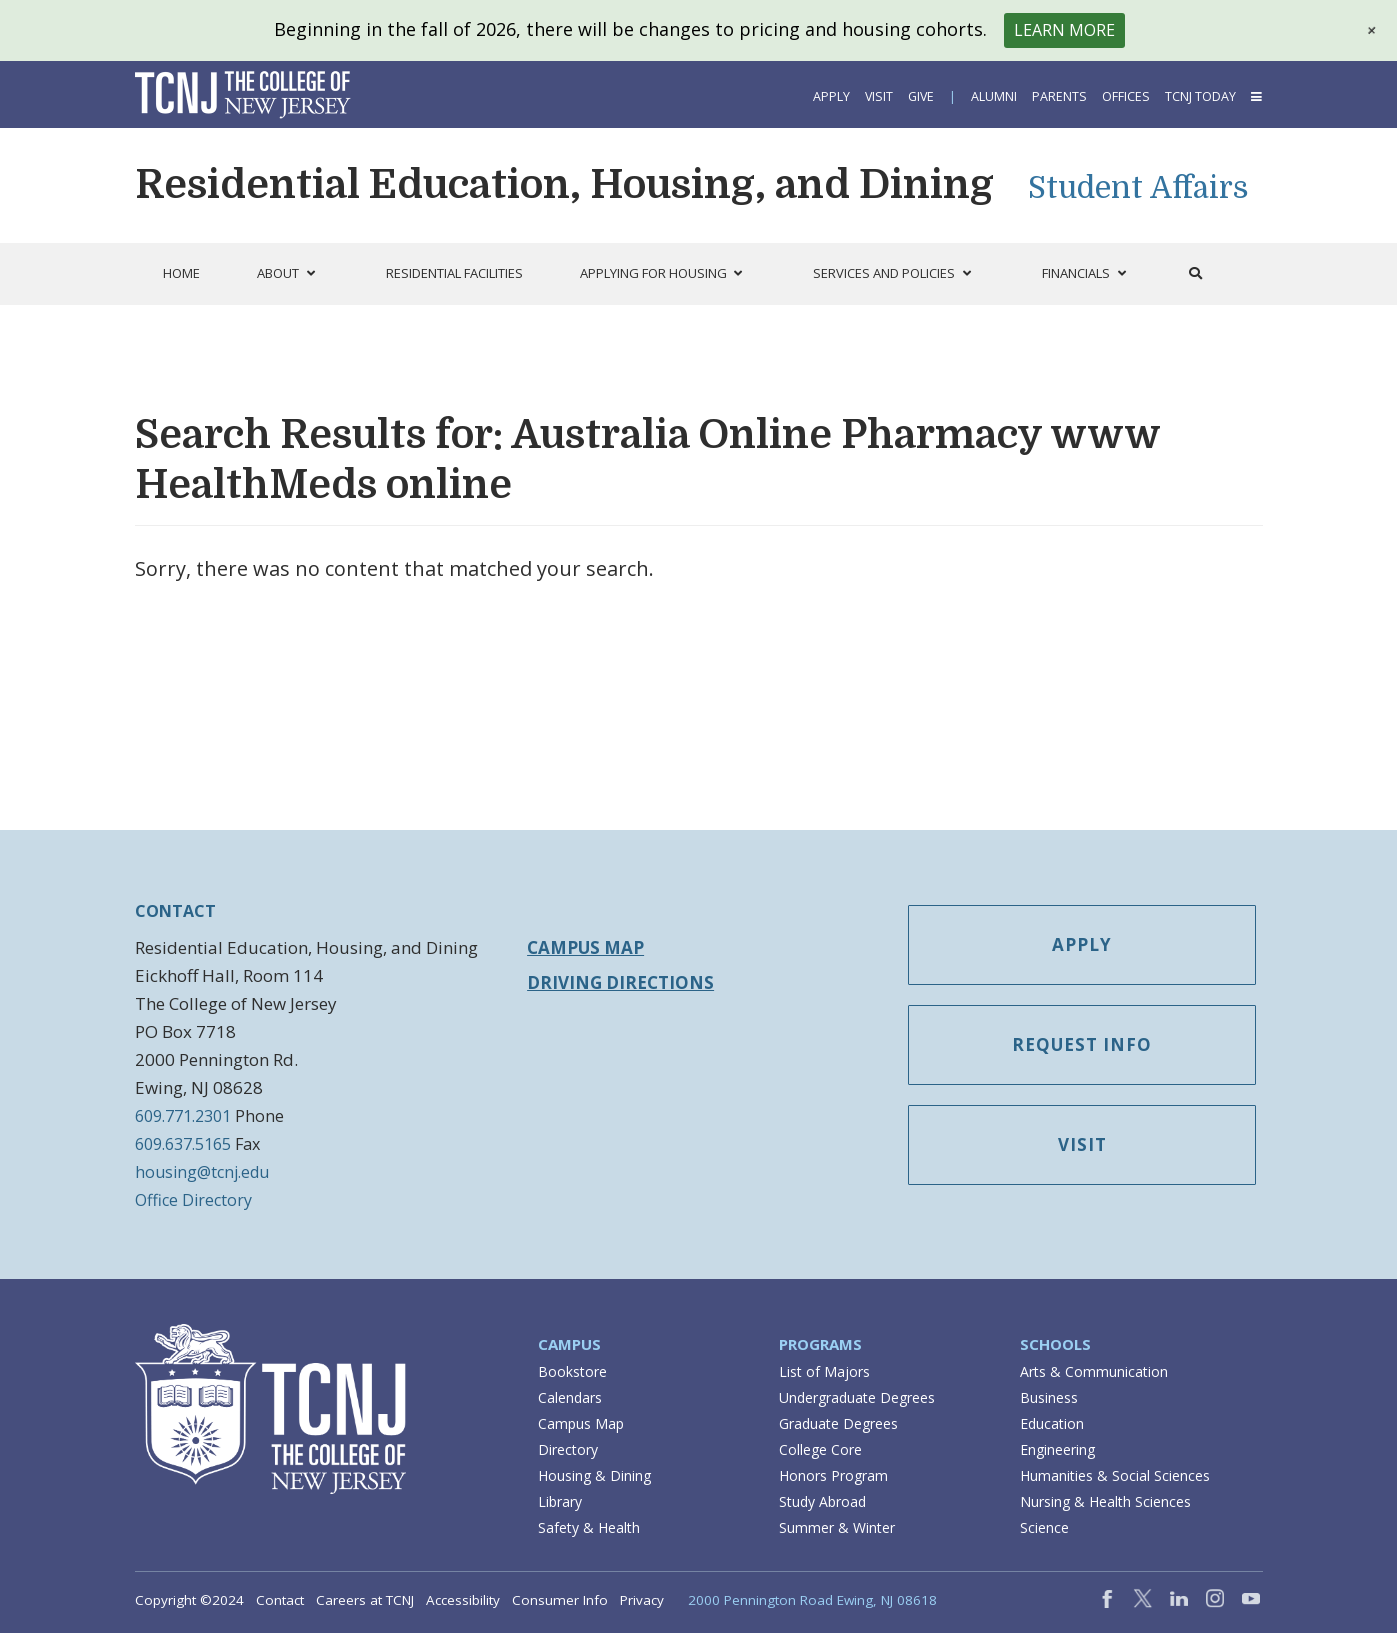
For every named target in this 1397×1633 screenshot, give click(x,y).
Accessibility (463, 1600)
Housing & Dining (594, 1475)
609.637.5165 (183, 1144)
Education (1052, 1423)
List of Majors (824, 1371)
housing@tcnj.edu (202, 1172)
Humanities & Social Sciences (1115, 1475)
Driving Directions (620, 982)
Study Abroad (822, 1501)
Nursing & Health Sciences (1105, 1501)
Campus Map (585, 947)
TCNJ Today (1200, 96)
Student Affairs (1138, 188)
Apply (831, 96)
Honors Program (833, 1475)
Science (1044, 1527)
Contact (280, 1600)
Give (921, 96)
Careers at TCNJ (365, 1600)
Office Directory (193, 1200)
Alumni (994, 96)
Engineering (1057, 1449)
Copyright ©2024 (189, 1600)
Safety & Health (589, 1527)
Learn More (1064, 30)
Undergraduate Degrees (857, 1397)
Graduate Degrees (838, 1423)
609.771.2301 (183, 1116)
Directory (568, 1449)
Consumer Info (560, 1600)
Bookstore (572, 1371)
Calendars (570, 1397)
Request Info (1082, 1044)
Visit (879, 96)
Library (560, 1501)
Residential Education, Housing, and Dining (564, 185)
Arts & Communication (1094, 1371)
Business (1049, 1397)
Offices (1126, 96)
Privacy (642, 1600)
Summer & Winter (837, 1527)
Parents (1059, 96)
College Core (820, 1449)
